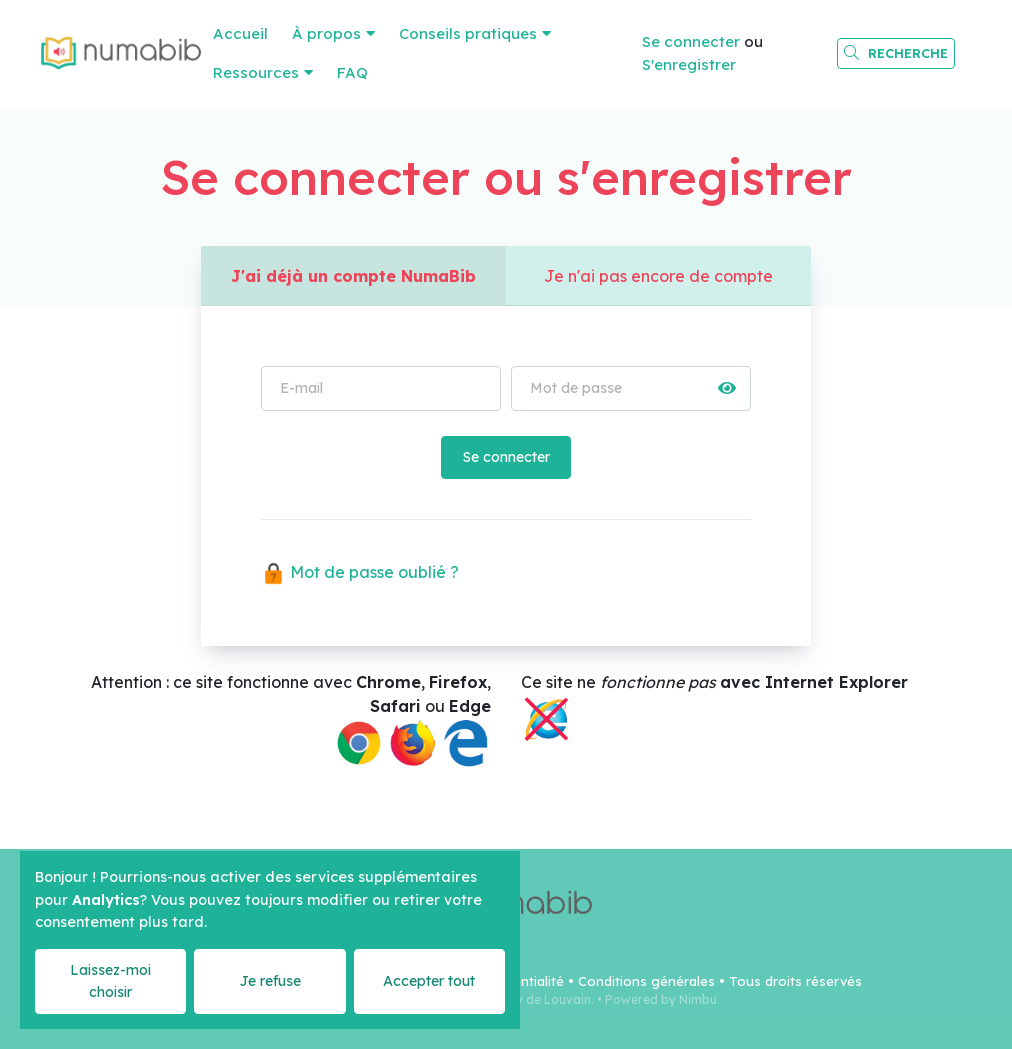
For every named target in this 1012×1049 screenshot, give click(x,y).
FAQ (352, 72)
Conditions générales (646, 981)
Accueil (240, 33)
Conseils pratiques (468, 33)
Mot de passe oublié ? (360, 572)
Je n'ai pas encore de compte (658, 276)
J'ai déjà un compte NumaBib (353, 276)
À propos (326, 33)
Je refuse (270, 981)
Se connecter (691, 41)
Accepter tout (429, 981)
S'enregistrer (689, 64)
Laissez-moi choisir (110, 980)
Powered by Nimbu (661, 999)
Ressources (256, 72)
